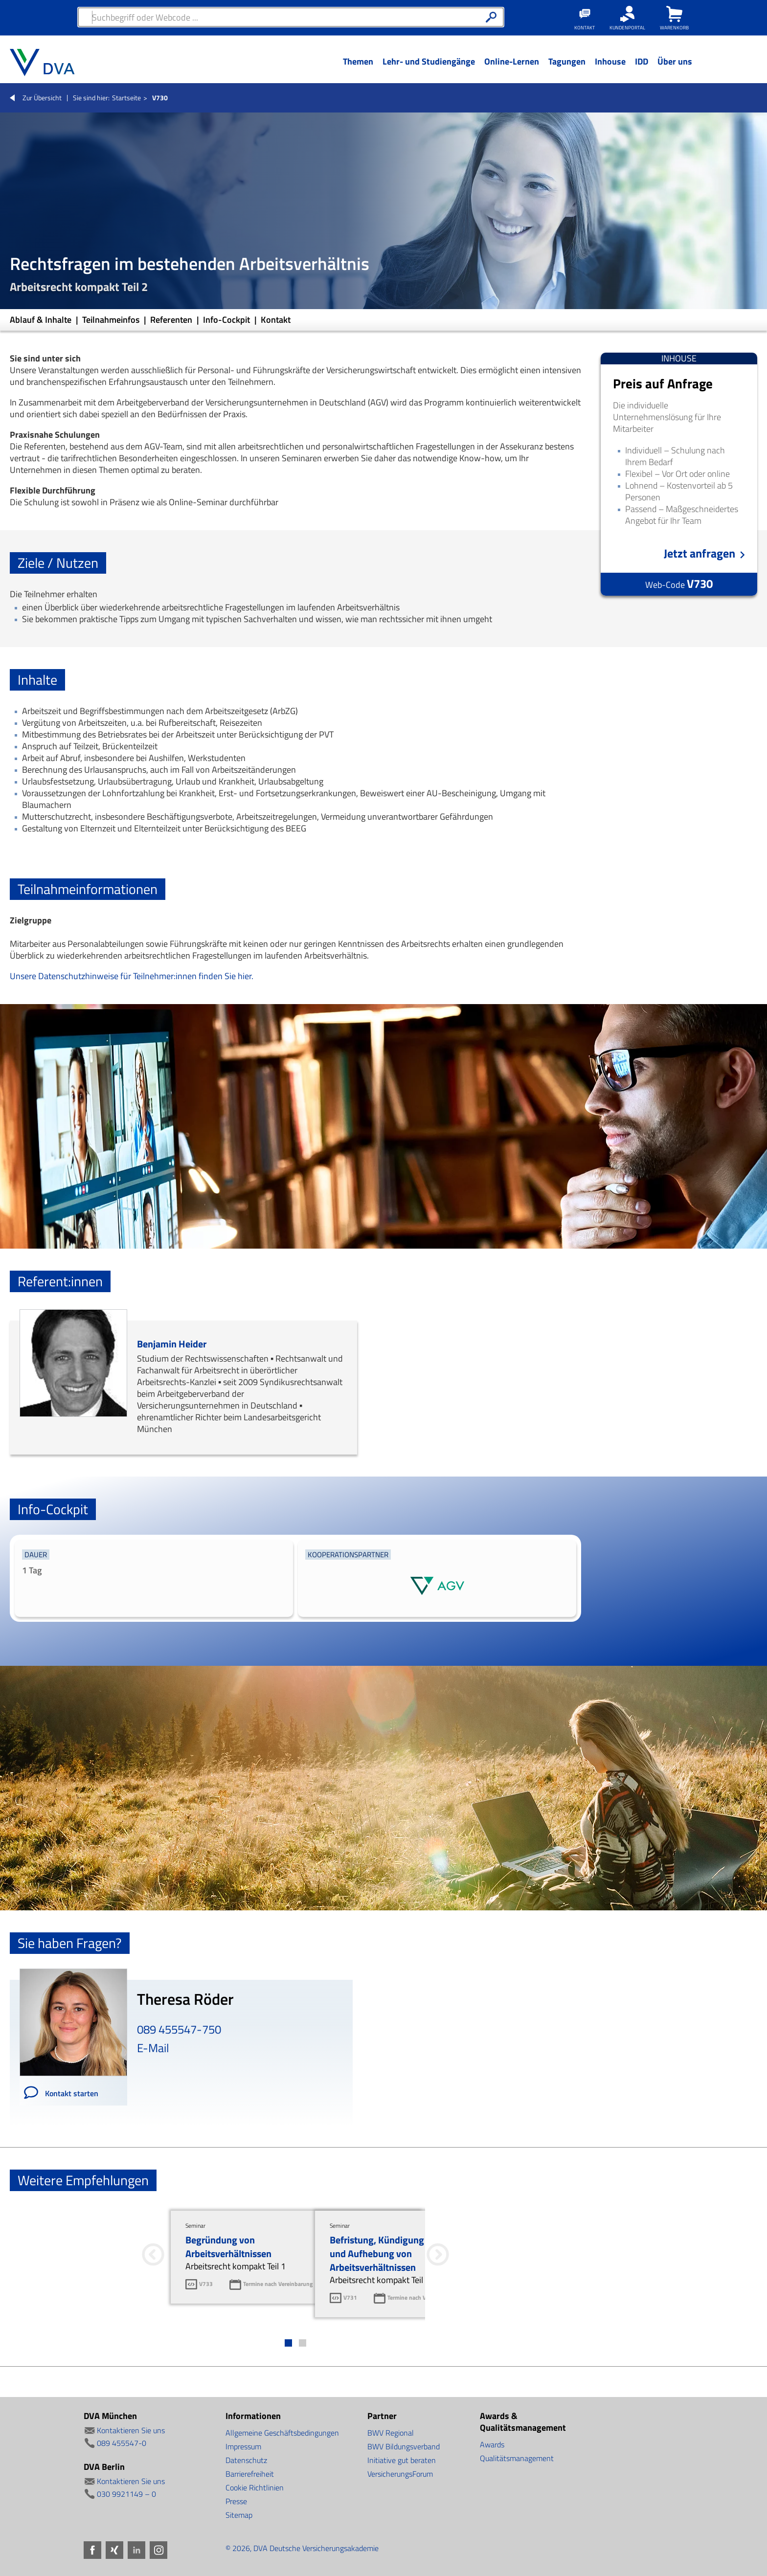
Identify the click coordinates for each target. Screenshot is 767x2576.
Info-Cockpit (227, 319)
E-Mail (153, 2048)
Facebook (92, 2550)
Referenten (172, 319)
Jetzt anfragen (699, 553)
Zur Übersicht (42, 97)
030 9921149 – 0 (126, 2494)
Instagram (158, 2550)
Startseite (126, 97)
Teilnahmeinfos (111, 319)
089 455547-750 (179, 2029)
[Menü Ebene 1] (358, 69)
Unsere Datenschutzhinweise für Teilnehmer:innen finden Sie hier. (131, 976)
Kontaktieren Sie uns (131, 2430)
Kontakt (276, 319)
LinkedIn (136, 2550)
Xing (114, 2550)
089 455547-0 (121, 2443)
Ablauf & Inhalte (41, 319)
